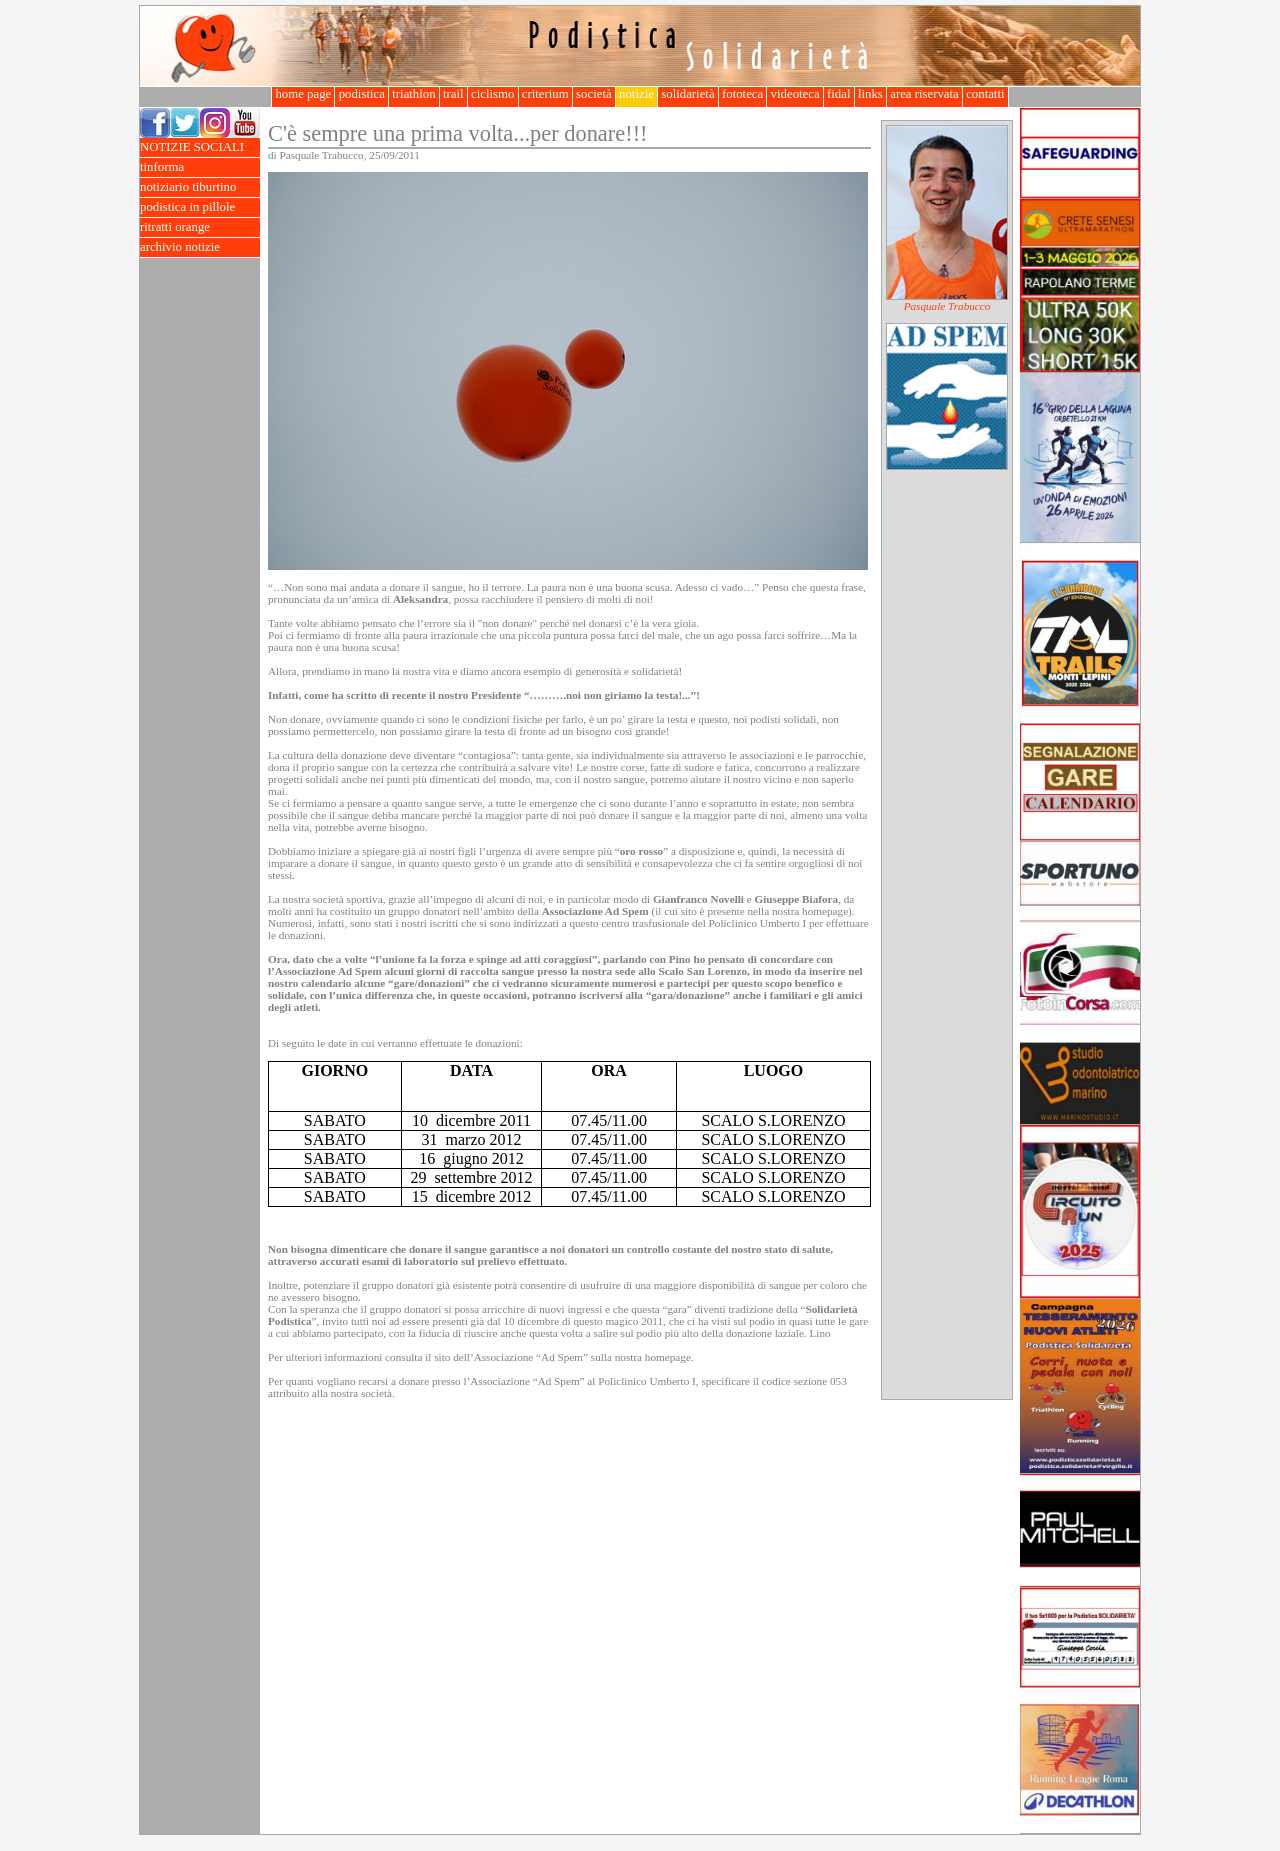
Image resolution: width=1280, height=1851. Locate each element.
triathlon (414, 94)
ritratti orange (200, 227)
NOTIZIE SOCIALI (200, 147)
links (870, 94)
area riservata (924, 94)
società (594, 94)
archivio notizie (200, 247)
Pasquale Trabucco (947, 306)
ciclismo (493, 94)
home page (303, 94)
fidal (839, 94)
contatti (985, 94)
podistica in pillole (200, 207)
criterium (545, 94)
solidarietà (688, 94)
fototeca (743, 94)
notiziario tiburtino (200, 187)
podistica (361, 94)
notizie (636, 94)
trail (453, 94)
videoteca (794, 94)
